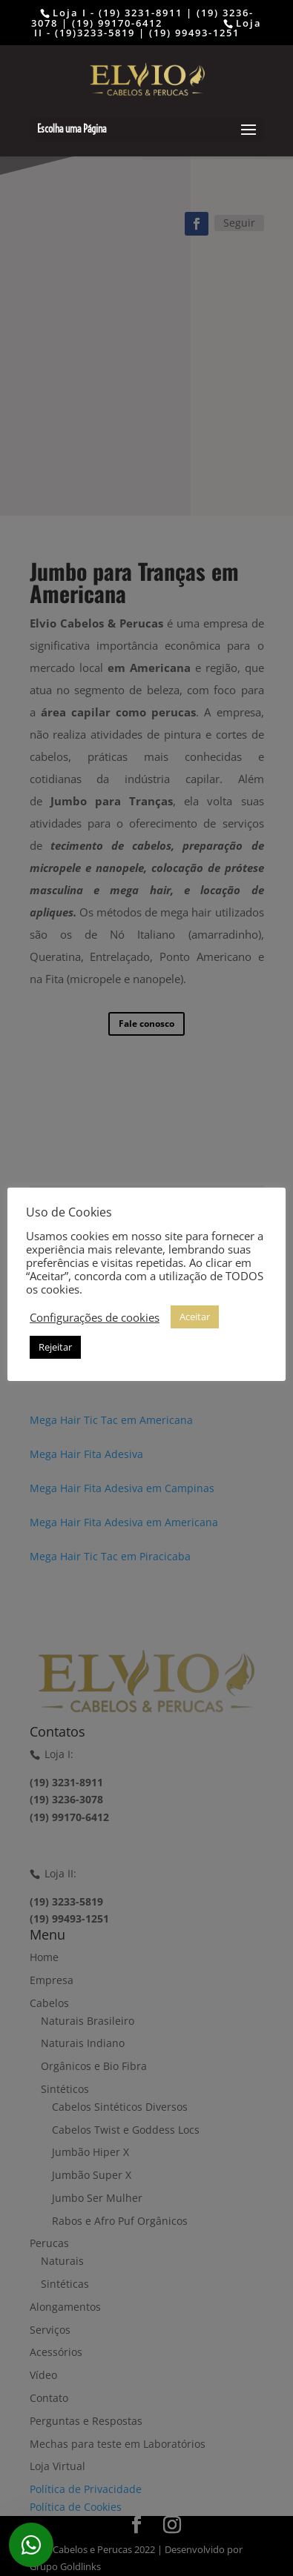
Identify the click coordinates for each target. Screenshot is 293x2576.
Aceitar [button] (195, 1316)
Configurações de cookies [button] (94, 1317)
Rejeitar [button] (55, 1347)
